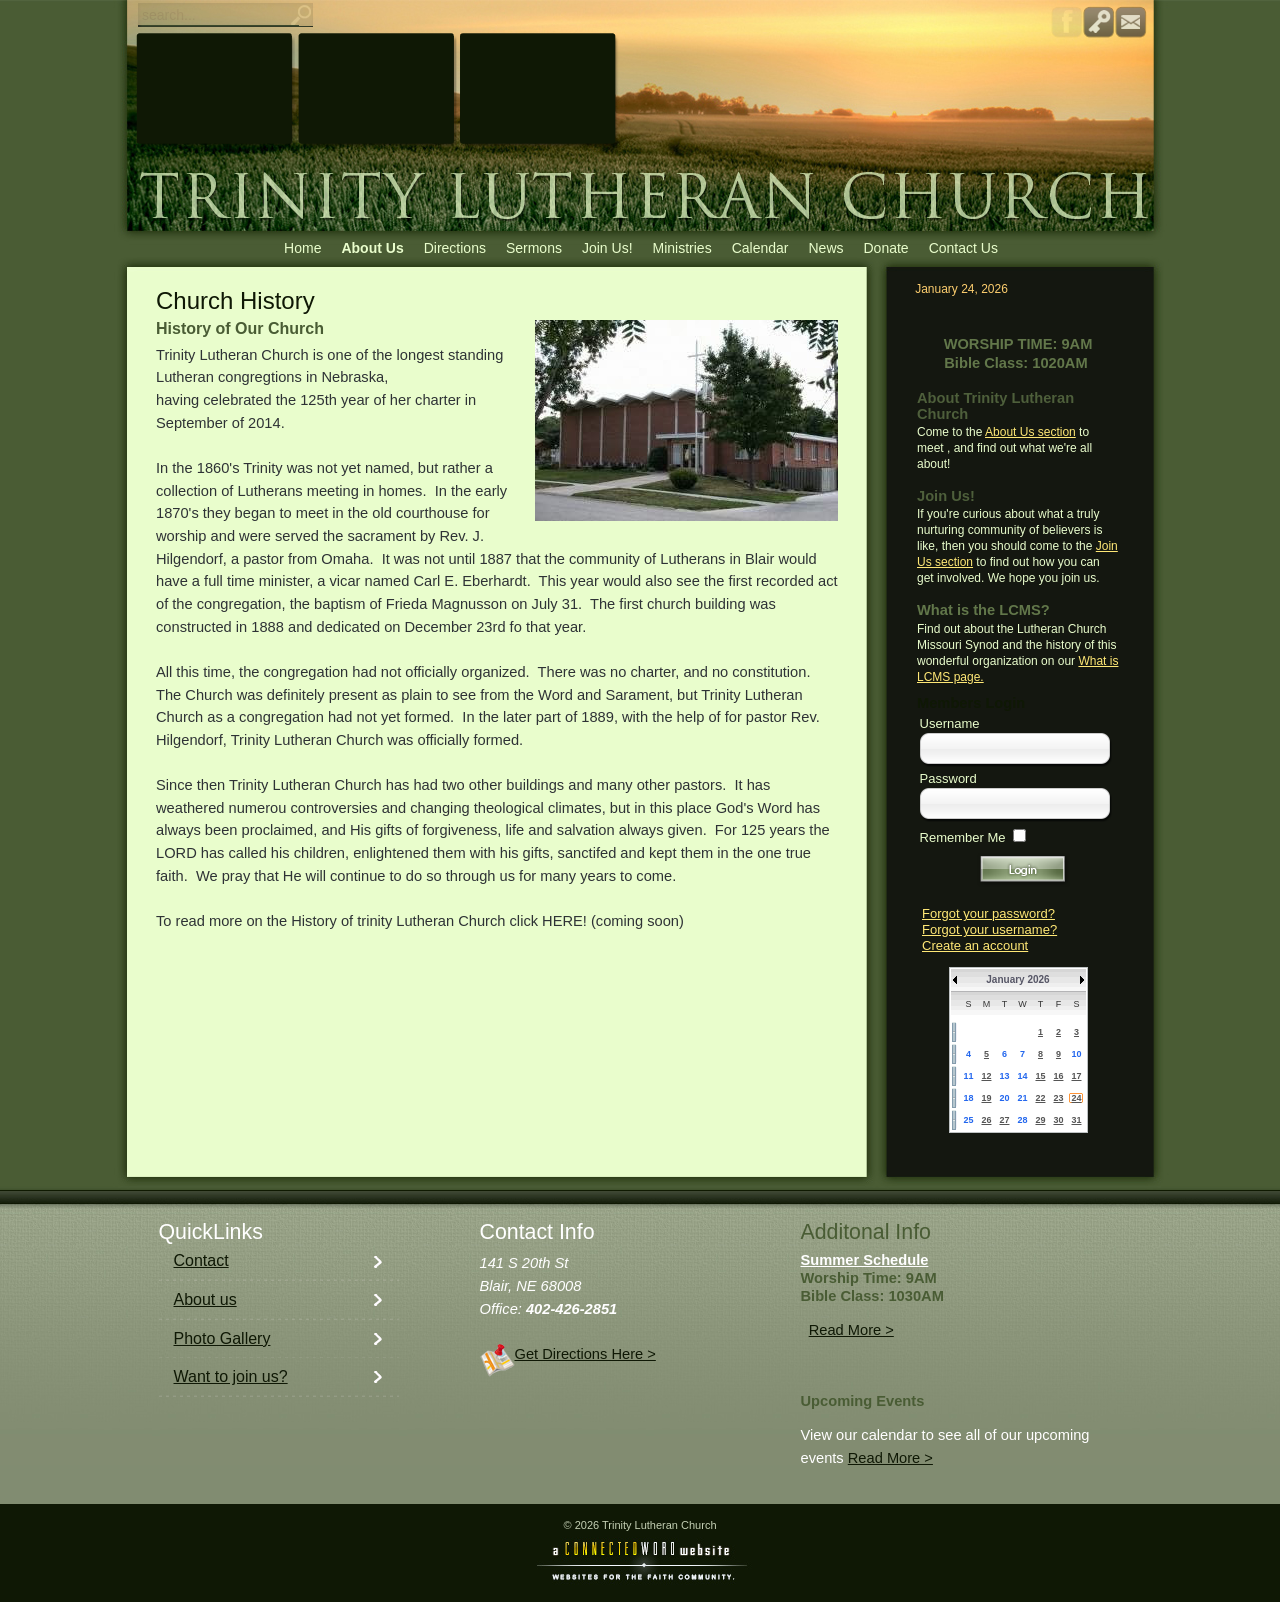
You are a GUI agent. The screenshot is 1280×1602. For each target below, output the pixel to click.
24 (1076, 1098)
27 (1004, 1120)
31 (1076, 1120)
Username (950, 723)
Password (948, 778)
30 (1058, 1120)
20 (1004, 1098)
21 (1022, 1098)
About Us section (1030, 432)
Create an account (975, 945)
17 (1076, 1076)
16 (1058, 1076)
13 (1004, 1076)
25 (968, 1120)
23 (1058, 1098)
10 (1076, 1054)
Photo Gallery (222, 1338)
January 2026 (1017, 979)
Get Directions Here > (585, 1354)
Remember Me (963, 837)
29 (1040, 1120)
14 (1022, 1076)
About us (205, 1299)
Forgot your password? (988, 913)
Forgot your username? (989, 929)
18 (968, 1098)
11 (968, 1076)
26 (986, 1120)
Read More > (851, 1330)
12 (986, 1076)
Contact (201, 1260)
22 (1040, 1098)
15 (1040, 1076)
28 (1022, 1120)
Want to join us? (231, 1376)
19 (986, 1098)
